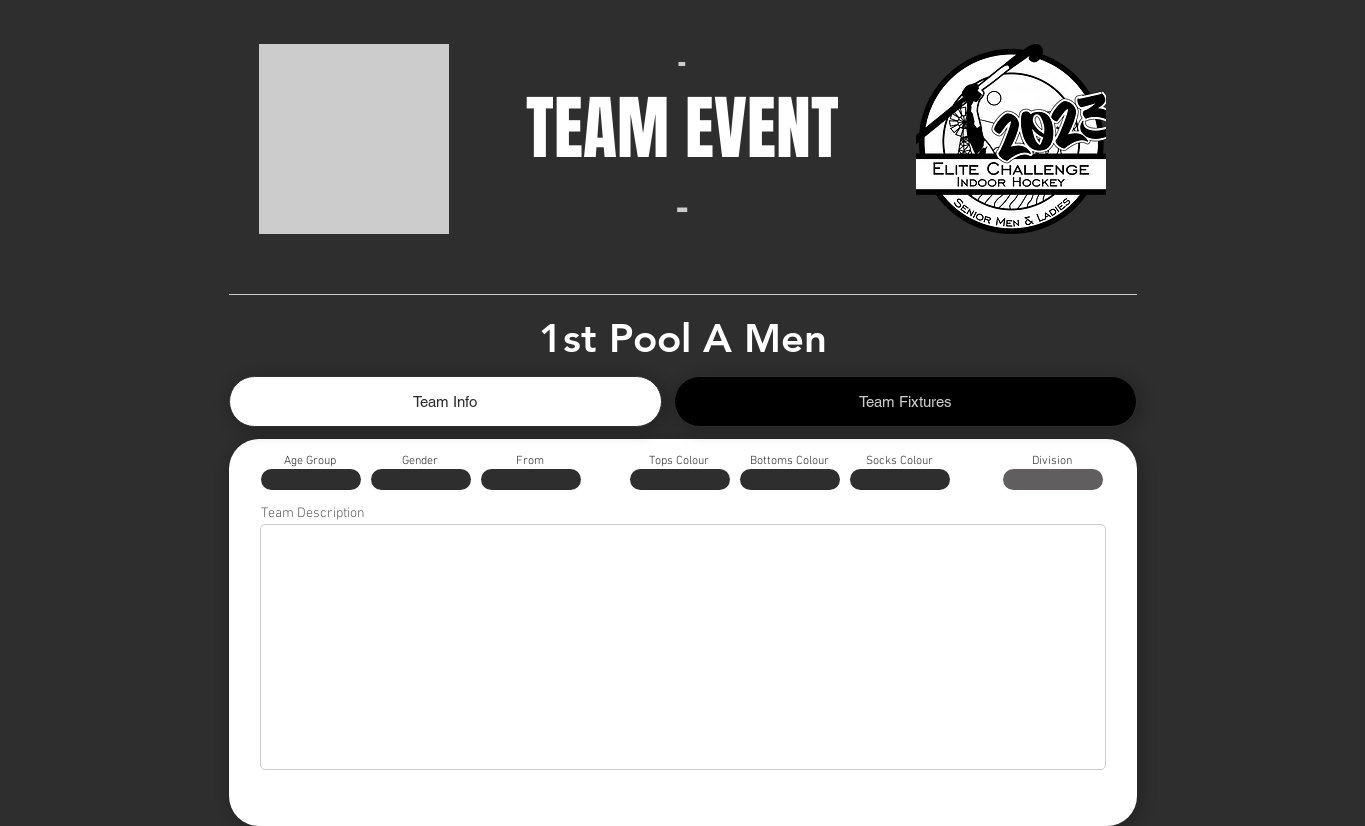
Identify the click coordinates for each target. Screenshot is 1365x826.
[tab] (446, 401)
